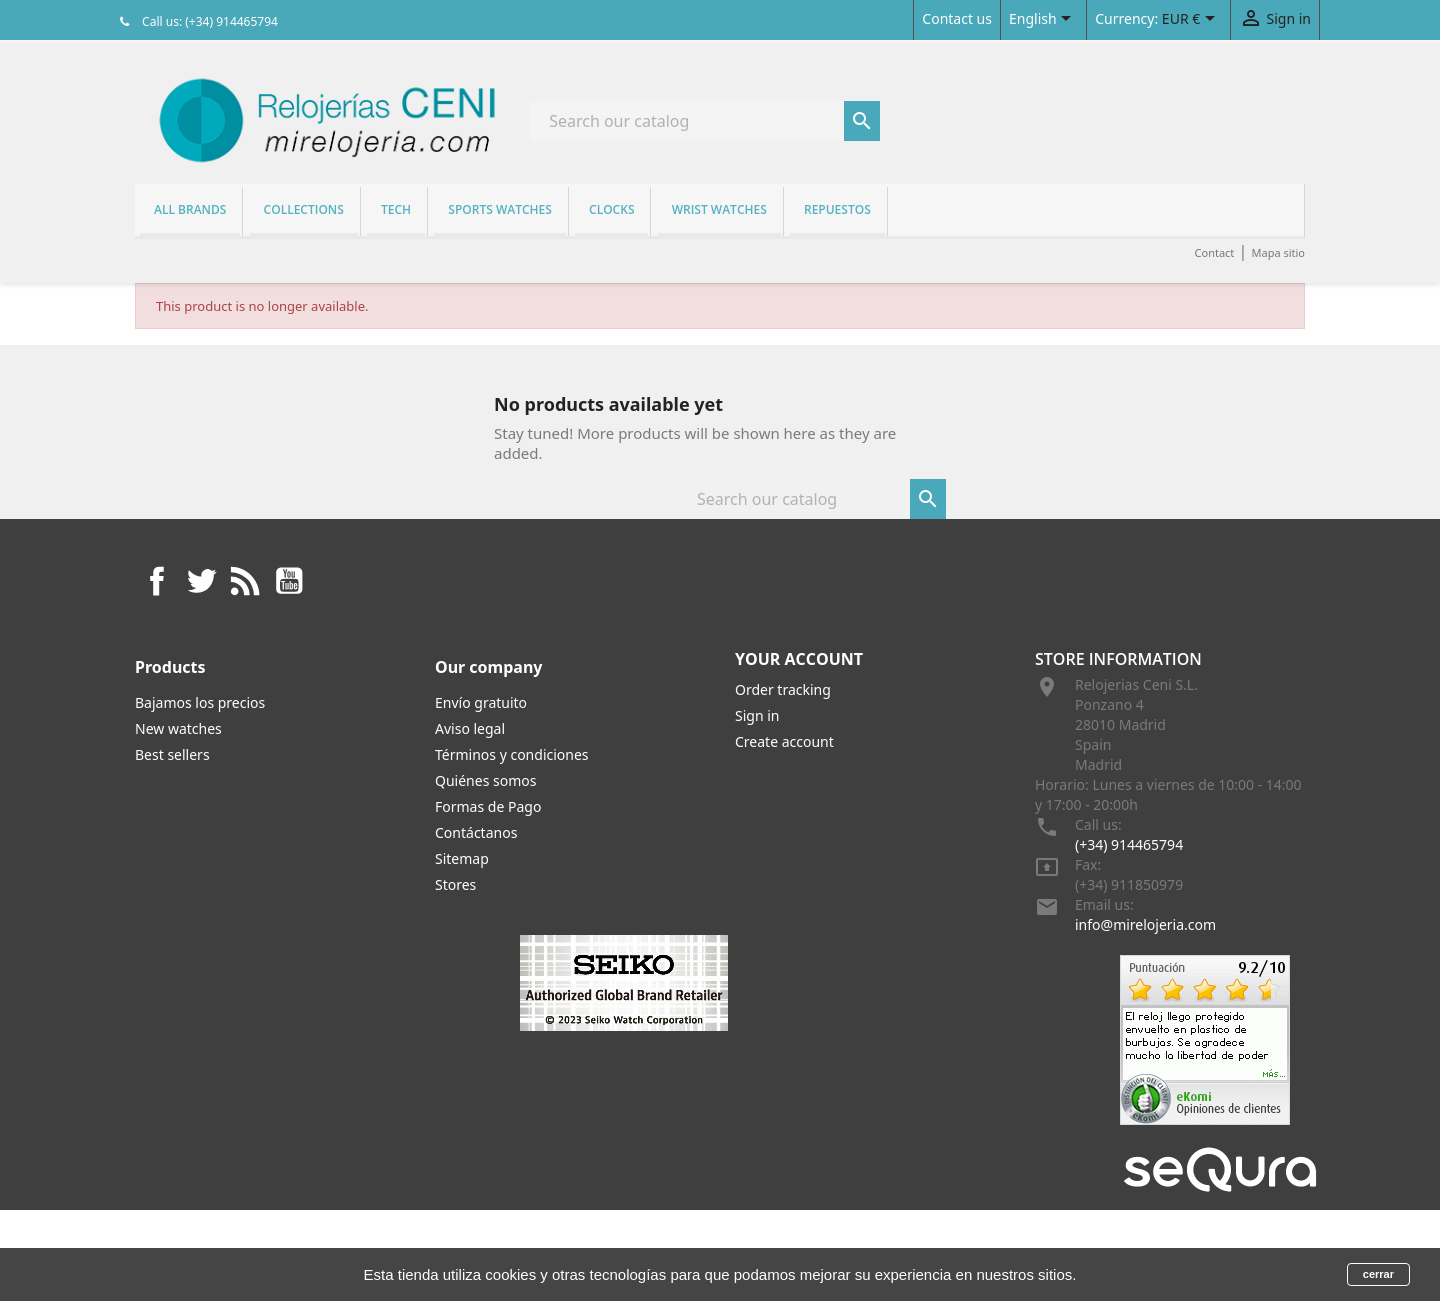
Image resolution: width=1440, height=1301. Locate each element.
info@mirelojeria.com (1145, 924)
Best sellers (172, 754)
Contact (1215, 252)
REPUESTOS (837, 209)
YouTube (289, 581)
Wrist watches (719, 209)
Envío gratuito (481, 702)
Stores (455, 884)
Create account (784, 741)
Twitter (201, 581)
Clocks (611, 209)
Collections (304, 209)
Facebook (157, 581)
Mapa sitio (1278, 252)
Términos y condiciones (512, 754)
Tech (396, 209)
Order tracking (783, 689)
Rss (245, 581)
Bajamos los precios (200, 702)
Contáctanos (476, 832)
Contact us (957, 18)
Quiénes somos (485, 780)
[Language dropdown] (1043, 20)
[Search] (704, 121)
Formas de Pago (488, 806)
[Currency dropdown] (1192, 20)
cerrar (1378, 1274)
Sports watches (500, 209)
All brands (190, 209)
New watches (178, 728)
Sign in (757, 715)
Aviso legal (470, 728)
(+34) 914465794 (1129, 844)
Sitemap (462, 858)
